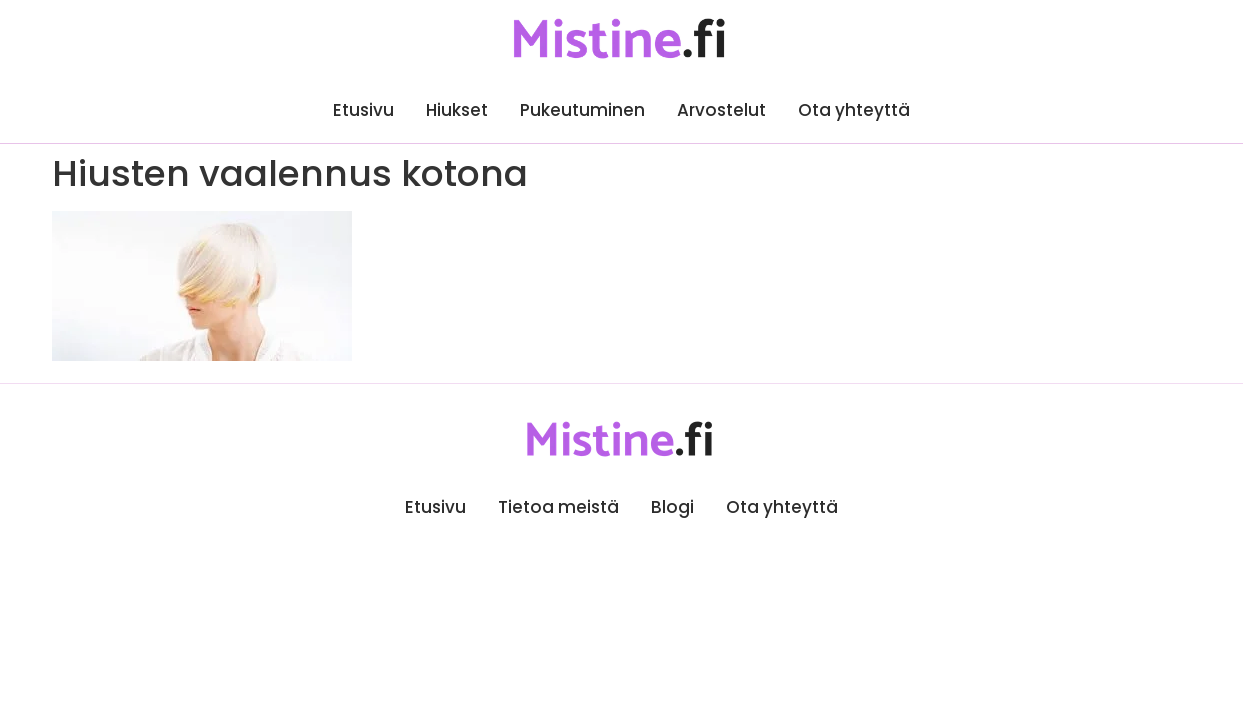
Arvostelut (721, 110)
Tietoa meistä (558, 507)
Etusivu (363, 110)
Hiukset (457, 110)
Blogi (672, 507)
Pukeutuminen (582, 110)
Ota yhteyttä (854, 110)
